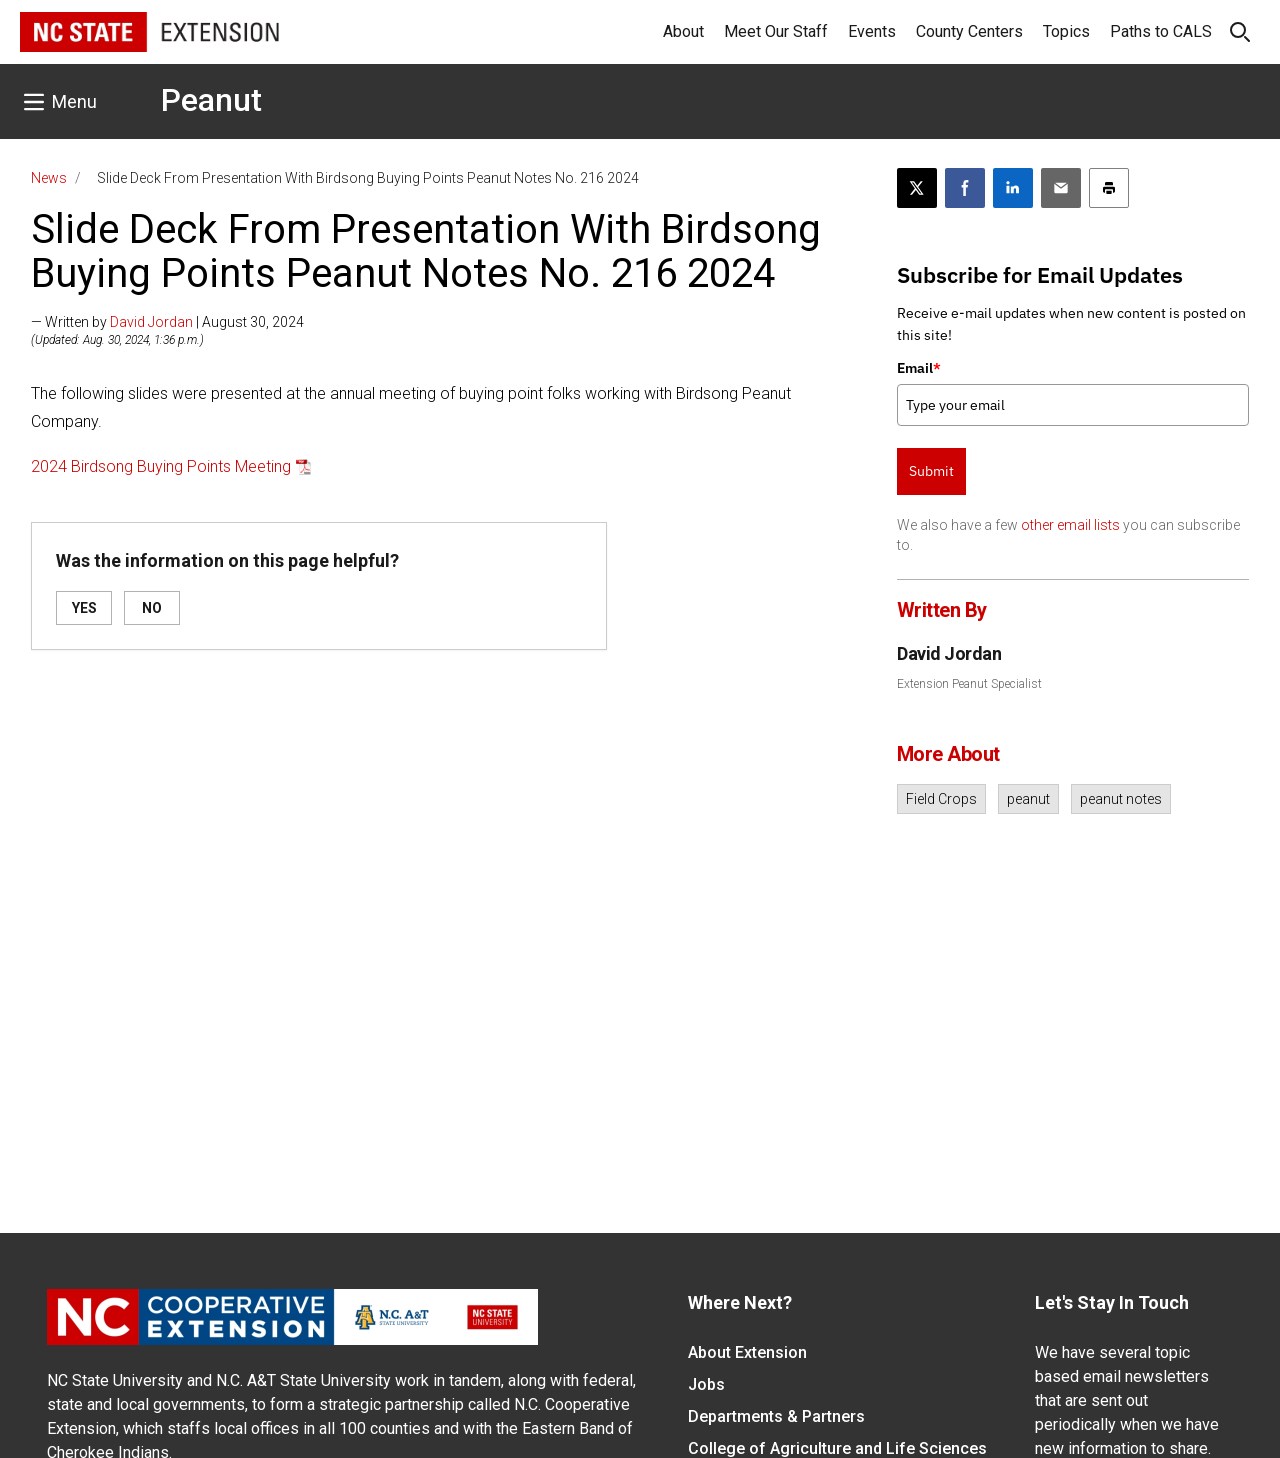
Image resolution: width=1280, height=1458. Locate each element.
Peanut (211, 100)
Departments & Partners (776, 1416)
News (49, 178)
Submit (931, 471)
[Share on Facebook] (965, 188)
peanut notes (1121, 799)
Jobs (706, 1384)
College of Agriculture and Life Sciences (837, 1448)
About (683, 31)
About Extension (747, 1352)
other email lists (1070, 525)
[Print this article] (1109, 188)
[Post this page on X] (917, 188)
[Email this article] (1061, 188)
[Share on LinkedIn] (1013, 188)
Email (919, 368)
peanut (1028, 799)
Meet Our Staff (776, 31)
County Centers (969, 31)
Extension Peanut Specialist (969, 684)
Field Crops (941, 799)
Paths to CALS (1161, 31)
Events (872, 31)
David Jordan (151, 322)
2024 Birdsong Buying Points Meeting (161, 466)
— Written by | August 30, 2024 (167, 322)
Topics (1066, 31)
